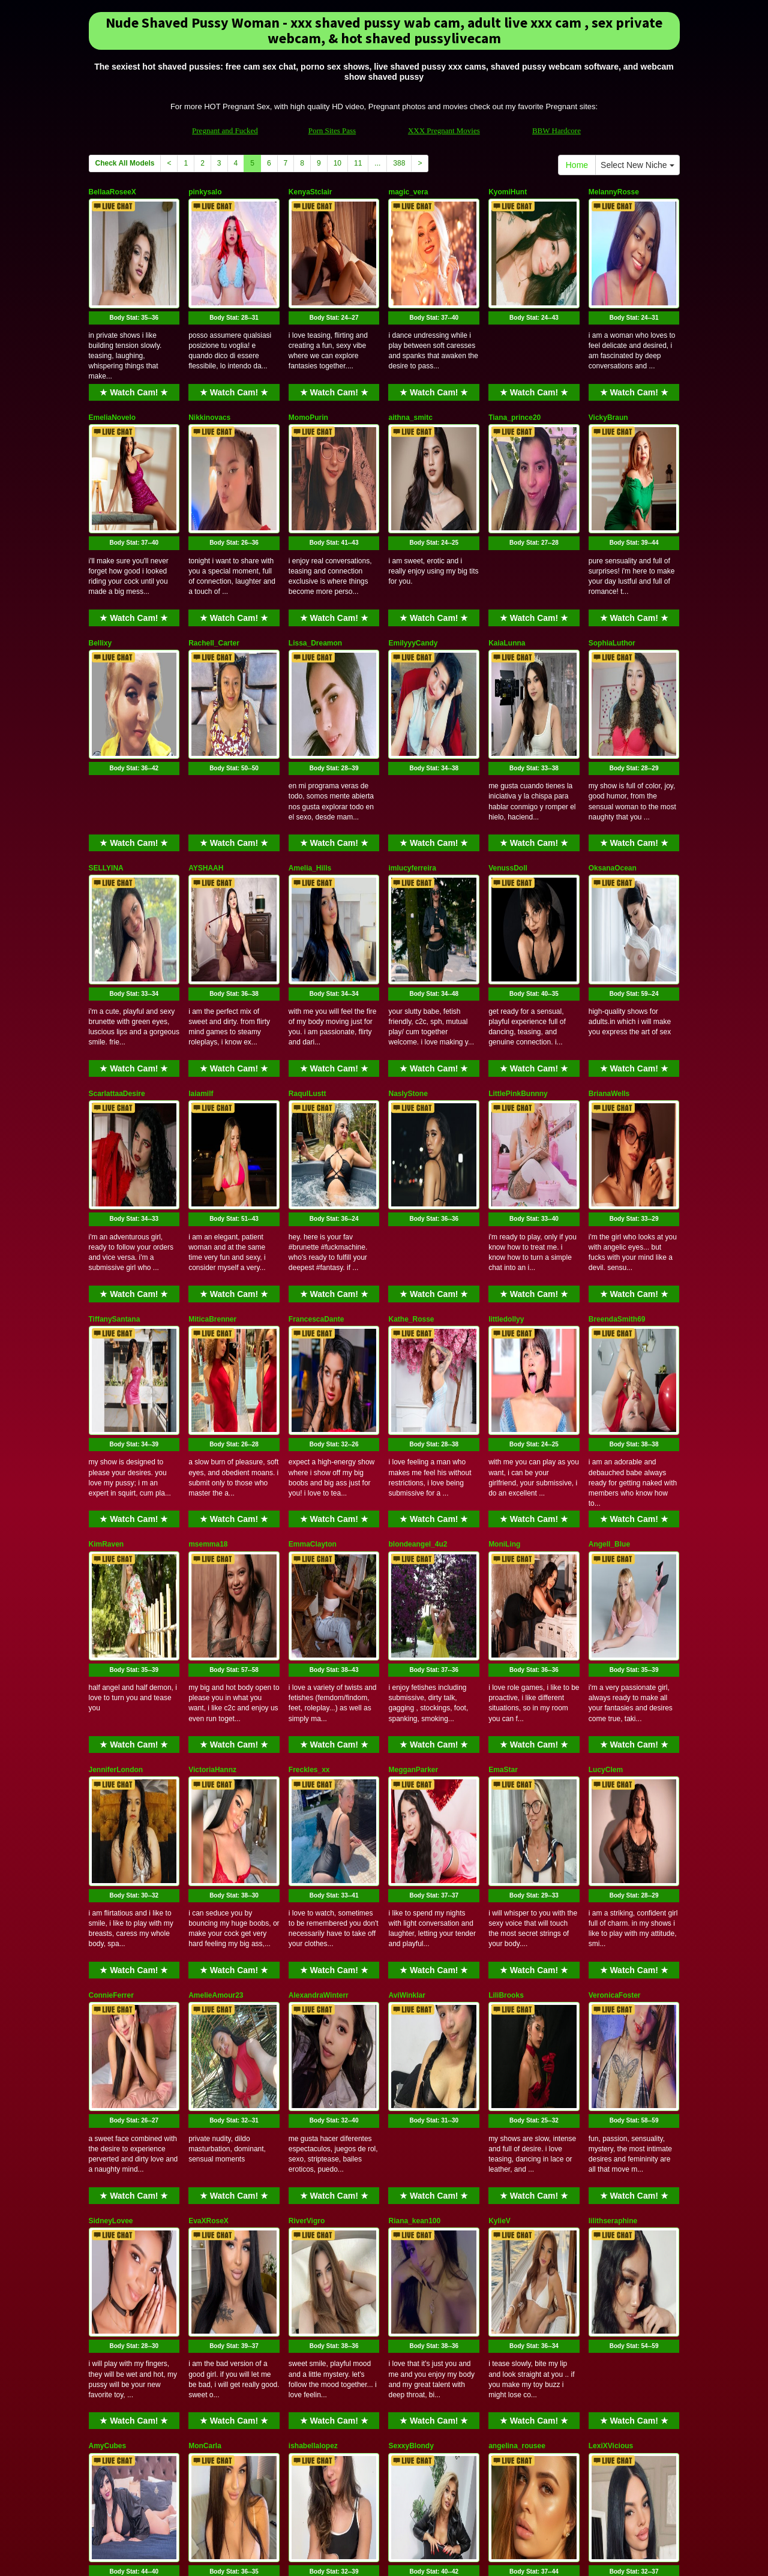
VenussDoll (507, 747)
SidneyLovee (111, 1857)
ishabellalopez (313, 2042)
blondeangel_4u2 (417, 1302)
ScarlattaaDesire (117, 932)
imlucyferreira (412, 747)
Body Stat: (133, 277)
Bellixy (100, 562)
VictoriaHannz (212, 1487)
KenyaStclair (310, 192)
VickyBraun (608, 377)
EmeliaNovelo (112, 377)
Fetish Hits (379, 2558)
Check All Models (125, 163)
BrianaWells (609, 932)
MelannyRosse (614, 192)
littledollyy (506, 1117)
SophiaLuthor (612, 562)
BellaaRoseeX (112, 192)
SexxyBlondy (410, 2042)
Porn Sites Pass (332, 130)
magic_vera (408, 192)
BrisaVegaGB (211, 2227)
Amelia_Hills (310, 747)
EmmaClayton (313, 1302)
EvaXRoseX (208, 1857)
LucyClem (606, 1487)
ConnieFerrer (111, 1672)
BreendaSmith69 (617, 1117)
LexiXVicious (611, 2042)
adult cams (517, 2471)
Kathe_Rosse (411, 1117)
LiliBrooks (506, 1672)
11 (358, 163)
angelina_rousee (516, 2042)
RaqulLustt (307, 932)
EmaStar (503, 1487)
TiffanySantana (114, 1117)
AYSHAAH (205, 747)
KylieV (499, 1857)
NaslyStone (407, 932)
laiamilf (200, 932)
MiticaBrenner (212, 1117)
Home (577, 165)
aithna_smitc (410, 377)
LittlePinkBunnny (518, 932)
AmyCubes (108, 2042)
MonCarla (204, 2042)
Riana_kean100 (414, 1857)
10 (337, 163)
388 (399, 163)
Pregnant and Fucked (225, 130)
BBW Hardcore (556, 130)
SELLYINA (106, 747)
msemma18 (207, 1302)
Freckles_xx (309, 1487)
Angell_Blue (609, 1302)
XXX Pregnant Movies (444, 130)
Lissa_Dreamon (315, 562)
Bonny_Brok (110, 2227)
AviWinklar (406, 1672)
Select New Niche (637, 165)
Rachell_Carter (213, 562)
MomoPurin (308, 377)
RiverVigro (307, 1857)
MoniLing (504, 1302)
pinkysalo (204, 192)
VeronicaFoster (615, 1672)
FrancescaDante (316, 1117)
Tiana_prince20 (514, 377)
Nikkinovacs (209, 377)
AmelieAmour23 (215, 1672)
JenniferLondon (116, 1487)
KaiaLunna (506, 562)
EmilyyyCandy (412, 562)
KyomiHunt (507, 192)
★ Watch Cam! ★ (134, 351)
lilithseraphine (613, 1857)
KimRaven (106, 1302)
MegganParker (413, 1487)
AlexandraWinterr (319, 1672)
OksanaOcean (613, 747)
